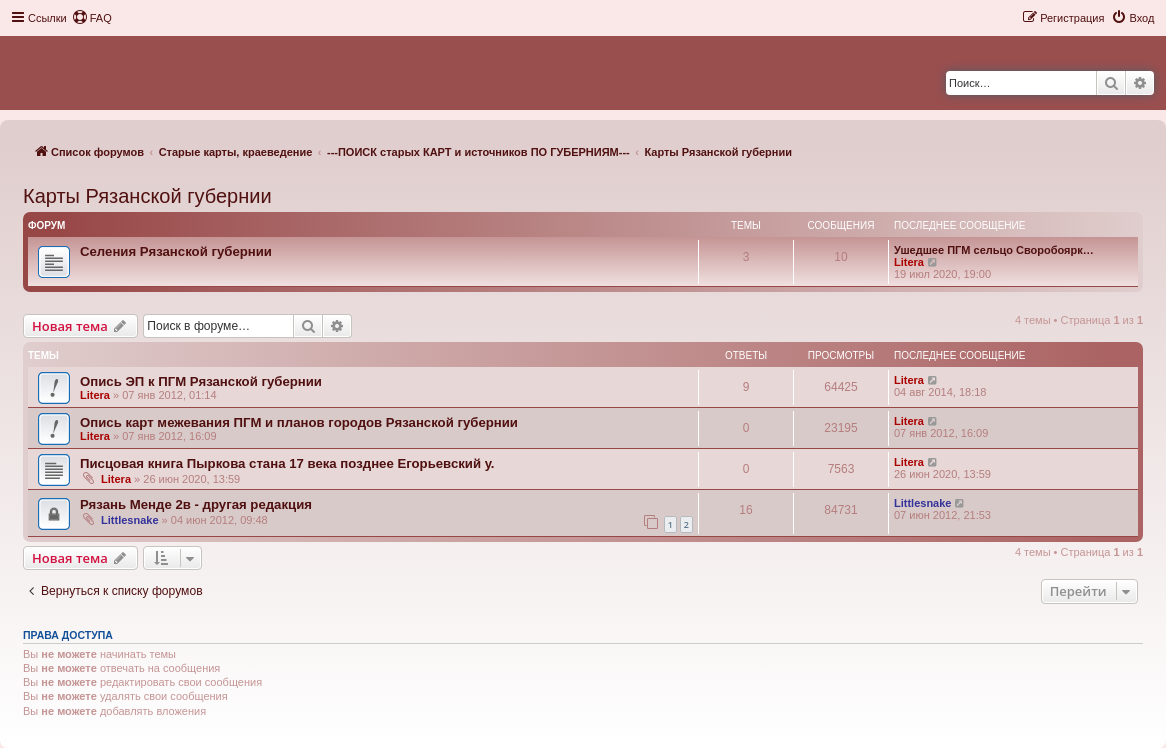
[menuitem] (92, 18)
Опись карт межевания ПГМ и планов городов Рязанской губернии (299, 422)
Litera (909, 262)
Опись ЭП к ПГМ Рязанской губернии (201, 381)
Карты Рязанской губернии (147, 196)
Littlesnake (129, 520)
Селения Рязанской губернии (176, 251)
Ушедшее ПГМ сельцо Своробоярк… (994, 250)
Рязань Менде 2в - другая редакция (196, 504)
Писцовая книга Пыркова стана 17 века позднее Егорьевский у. (287, 463)
